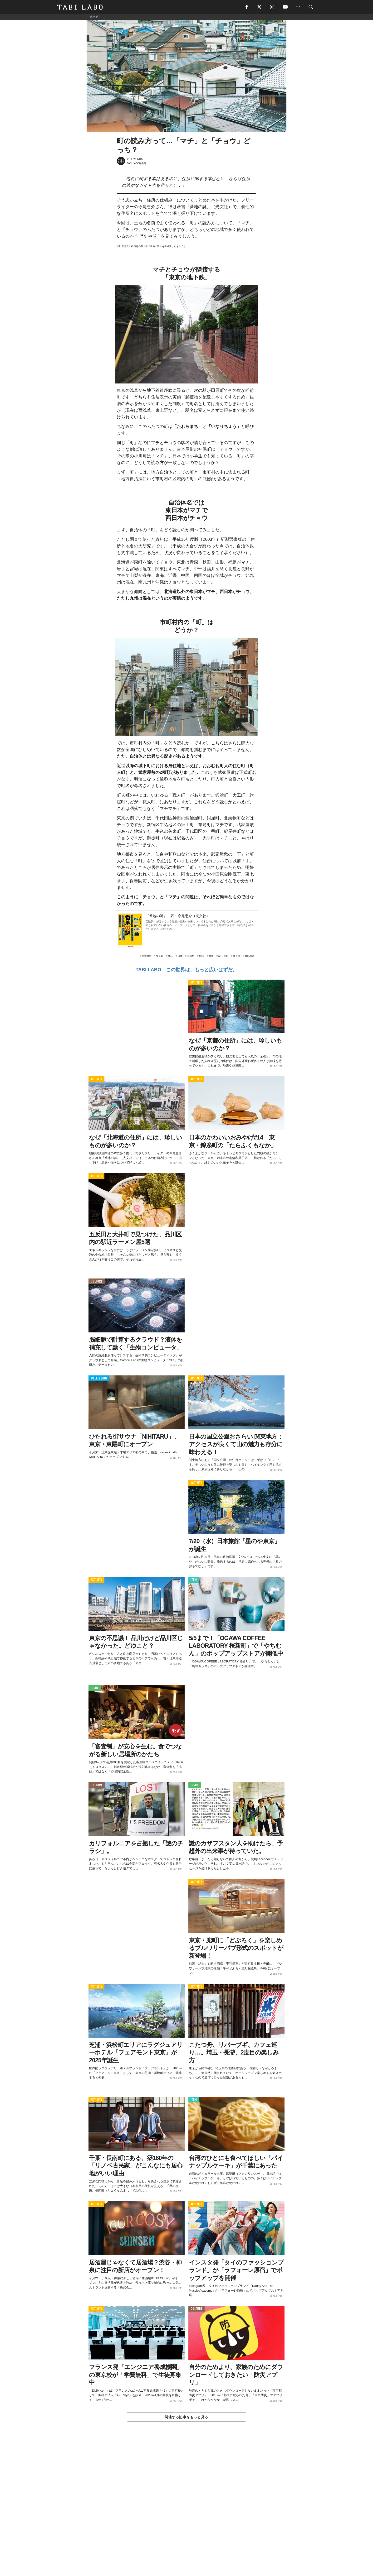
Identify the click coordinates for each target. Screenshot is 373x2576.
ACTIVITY (196, 983)
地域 (201, 957)
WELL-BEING (99, 1379)
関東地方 (146, 957)
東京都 (159, 957)
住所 (211, 957)
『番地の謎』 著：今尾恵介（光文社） (178, 917)
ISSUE (95, 1689)
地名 (170, 957)
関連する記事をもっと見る (186, 2418)
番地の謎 (249, 957)
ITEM (194, 1581)
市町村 (190, 957)
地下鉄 (236, 957)
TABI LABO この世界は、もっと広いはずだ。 (186, 970)
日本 (180, 957)
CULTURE (97, 1282)
